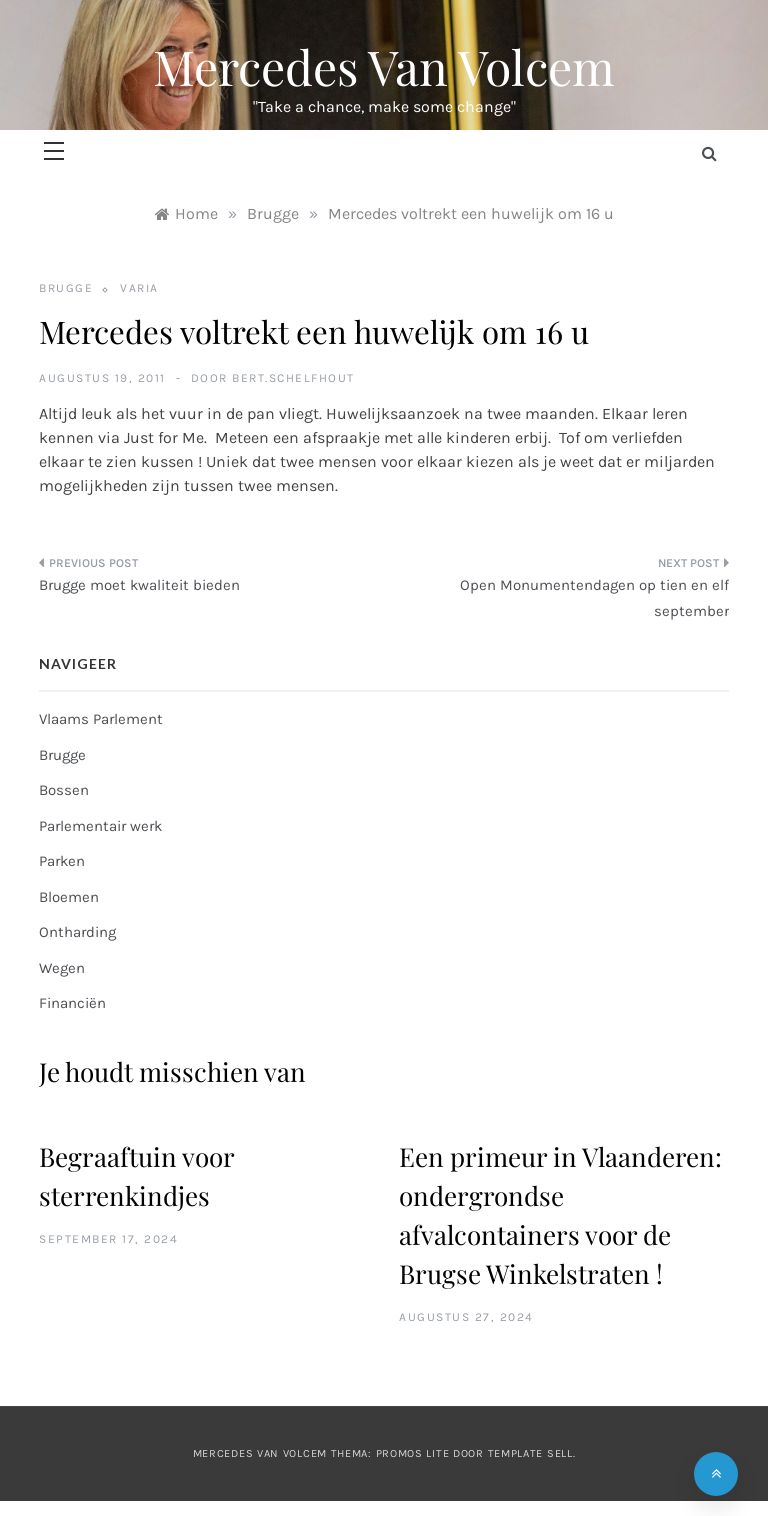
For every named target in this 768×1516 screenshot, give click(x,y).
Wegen (62, 968)
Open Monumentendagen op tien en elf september (594, 598)
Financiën (72, 1003)
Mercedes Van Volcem (384, 66)
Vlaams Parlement (101, 719)
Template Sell (530, 1453)
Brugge (66, 288)
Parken (62, 861)
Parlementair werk (100, 826)
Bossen (64, 790)
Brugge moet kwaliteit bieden (139, 585)
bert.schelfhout (293, 378)
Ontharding (77, 932)
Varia (139, 288)
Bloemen (69, 897)
